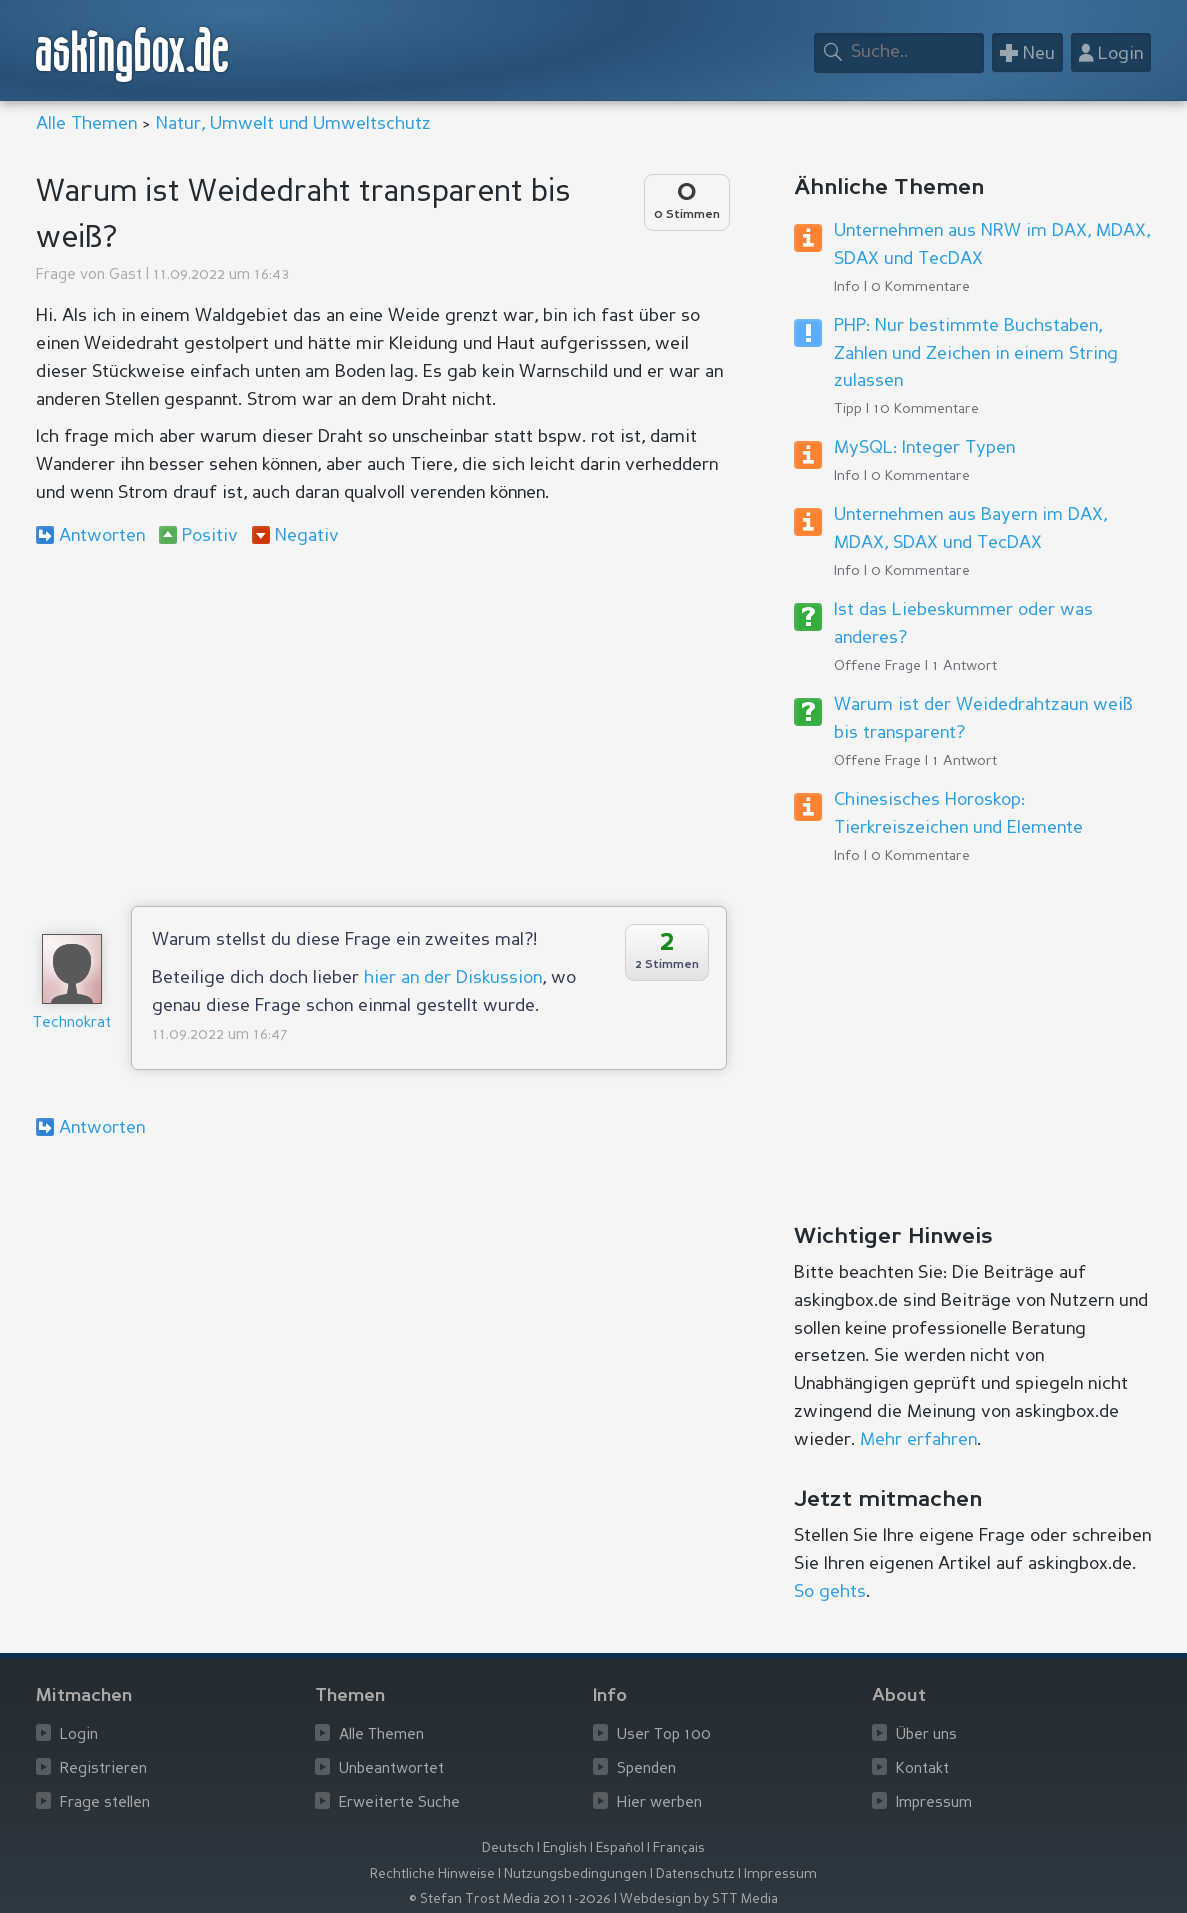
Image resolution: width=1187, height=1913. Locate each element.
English (565, 1848)
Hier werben (659, 1803)
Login (79, 1735)
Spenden (646, 1769)
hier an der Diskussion (453, 978)
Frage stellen (105, 1803)
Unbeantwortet (391, 1769)
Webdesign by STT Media (699, 1899)
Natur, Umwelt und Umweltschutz (293, 124)
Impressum (934, 1803)
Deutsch (508, 1848)
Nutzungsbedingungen (575, 1874)
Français (679, 1848)
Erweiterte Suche (399, 1803)
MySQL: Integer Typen (924, 448)
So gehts (830, 1592)
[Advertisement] (382, 726)
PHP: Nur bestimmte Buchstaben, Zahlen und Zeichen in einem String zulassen (976, 354)
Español (620, 1848)
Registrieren (103, 1769)
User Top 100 (664, 1735)
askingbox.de (133, 54)
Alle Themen (86, 124)
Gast (125, 275)
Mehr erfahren (918, 1440)
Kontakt (922, 1769)
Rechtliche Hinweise (432, 1874)
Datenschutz (695, 1874)
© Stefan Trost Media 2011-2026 (510, 1899)
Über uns (926, 1735)
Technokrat (72, 1023)
